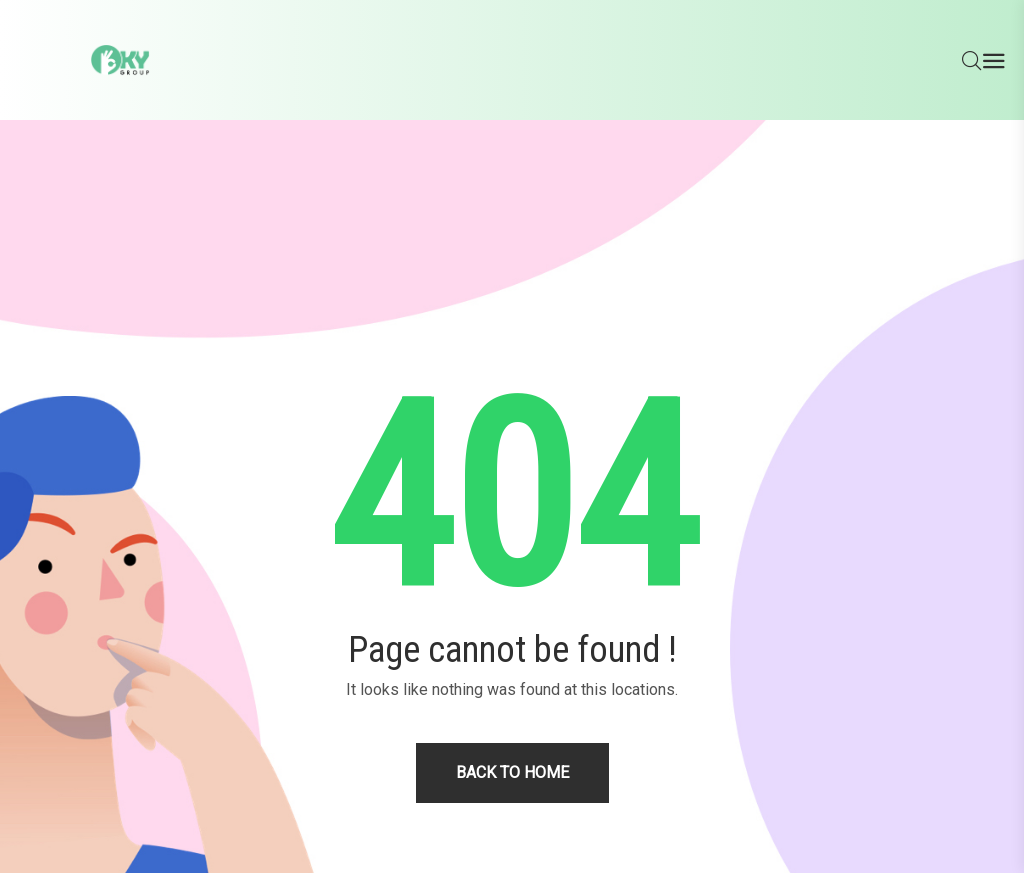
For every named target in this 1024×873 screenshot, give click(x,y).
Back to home (512, 772)
